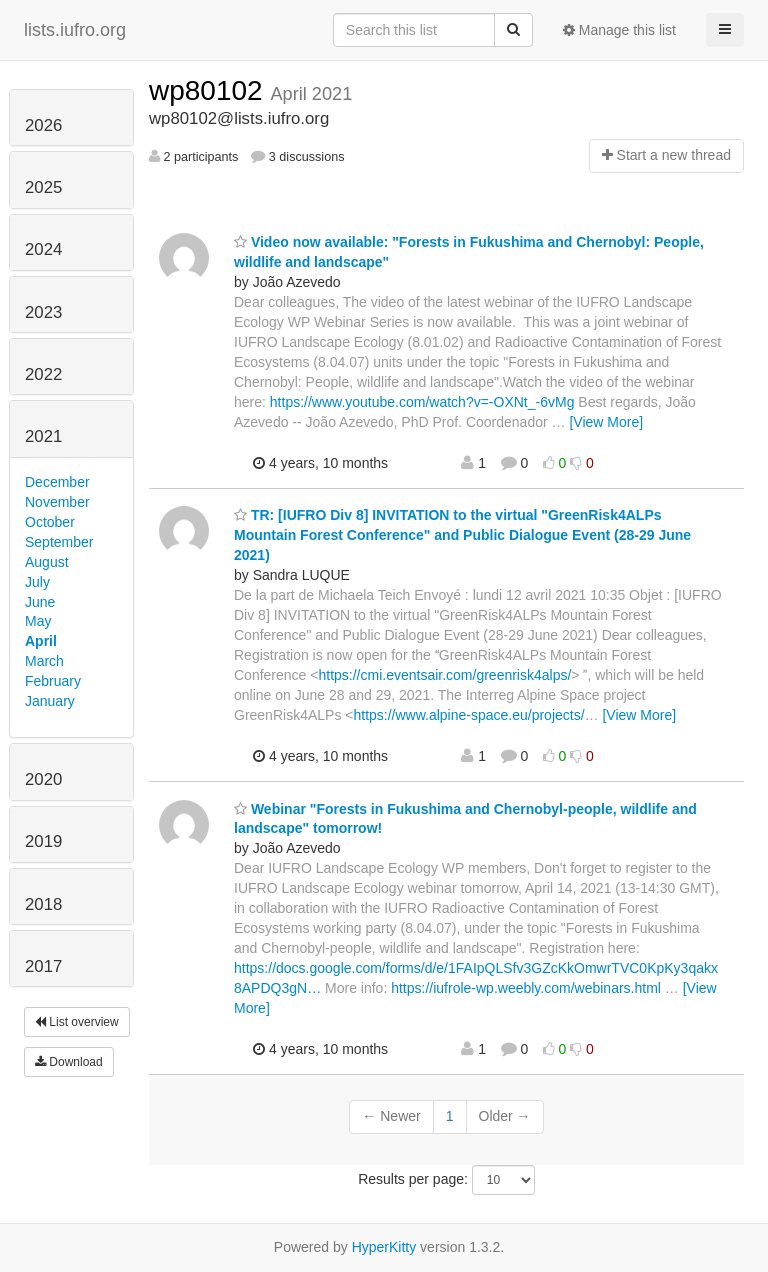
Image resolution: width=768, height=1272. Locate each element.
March (44, 661)
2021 (43, 436)
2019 (43, 841)
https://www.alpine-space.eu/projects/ (468, 715)
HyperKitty (384, 1247)
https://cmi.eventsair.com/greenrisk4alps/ (444, 675)
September (59, 542)
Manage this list (619, 30)
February (53, 681)
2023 (43, 312)
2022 (43, 374)
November (57, 502)
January (50, 701)
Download (69, 1062)
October (50, 522)
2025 (43, 187)
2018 (43, 904)
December (57, 482)
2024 (43, 249)
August (47, 562)
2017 (43, 966)
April (41, 641)
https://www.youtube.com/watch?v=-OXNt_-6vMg (422, 402)
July (37, 582)
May (38, 621)
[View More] (606, 422)
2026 (43, 125)
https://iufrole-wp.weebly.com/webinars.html (526, 988)
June (40, 602)
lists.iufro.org (75, 30)
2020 (43, 779)
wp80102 (209, 90)
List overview (77, 1022)
